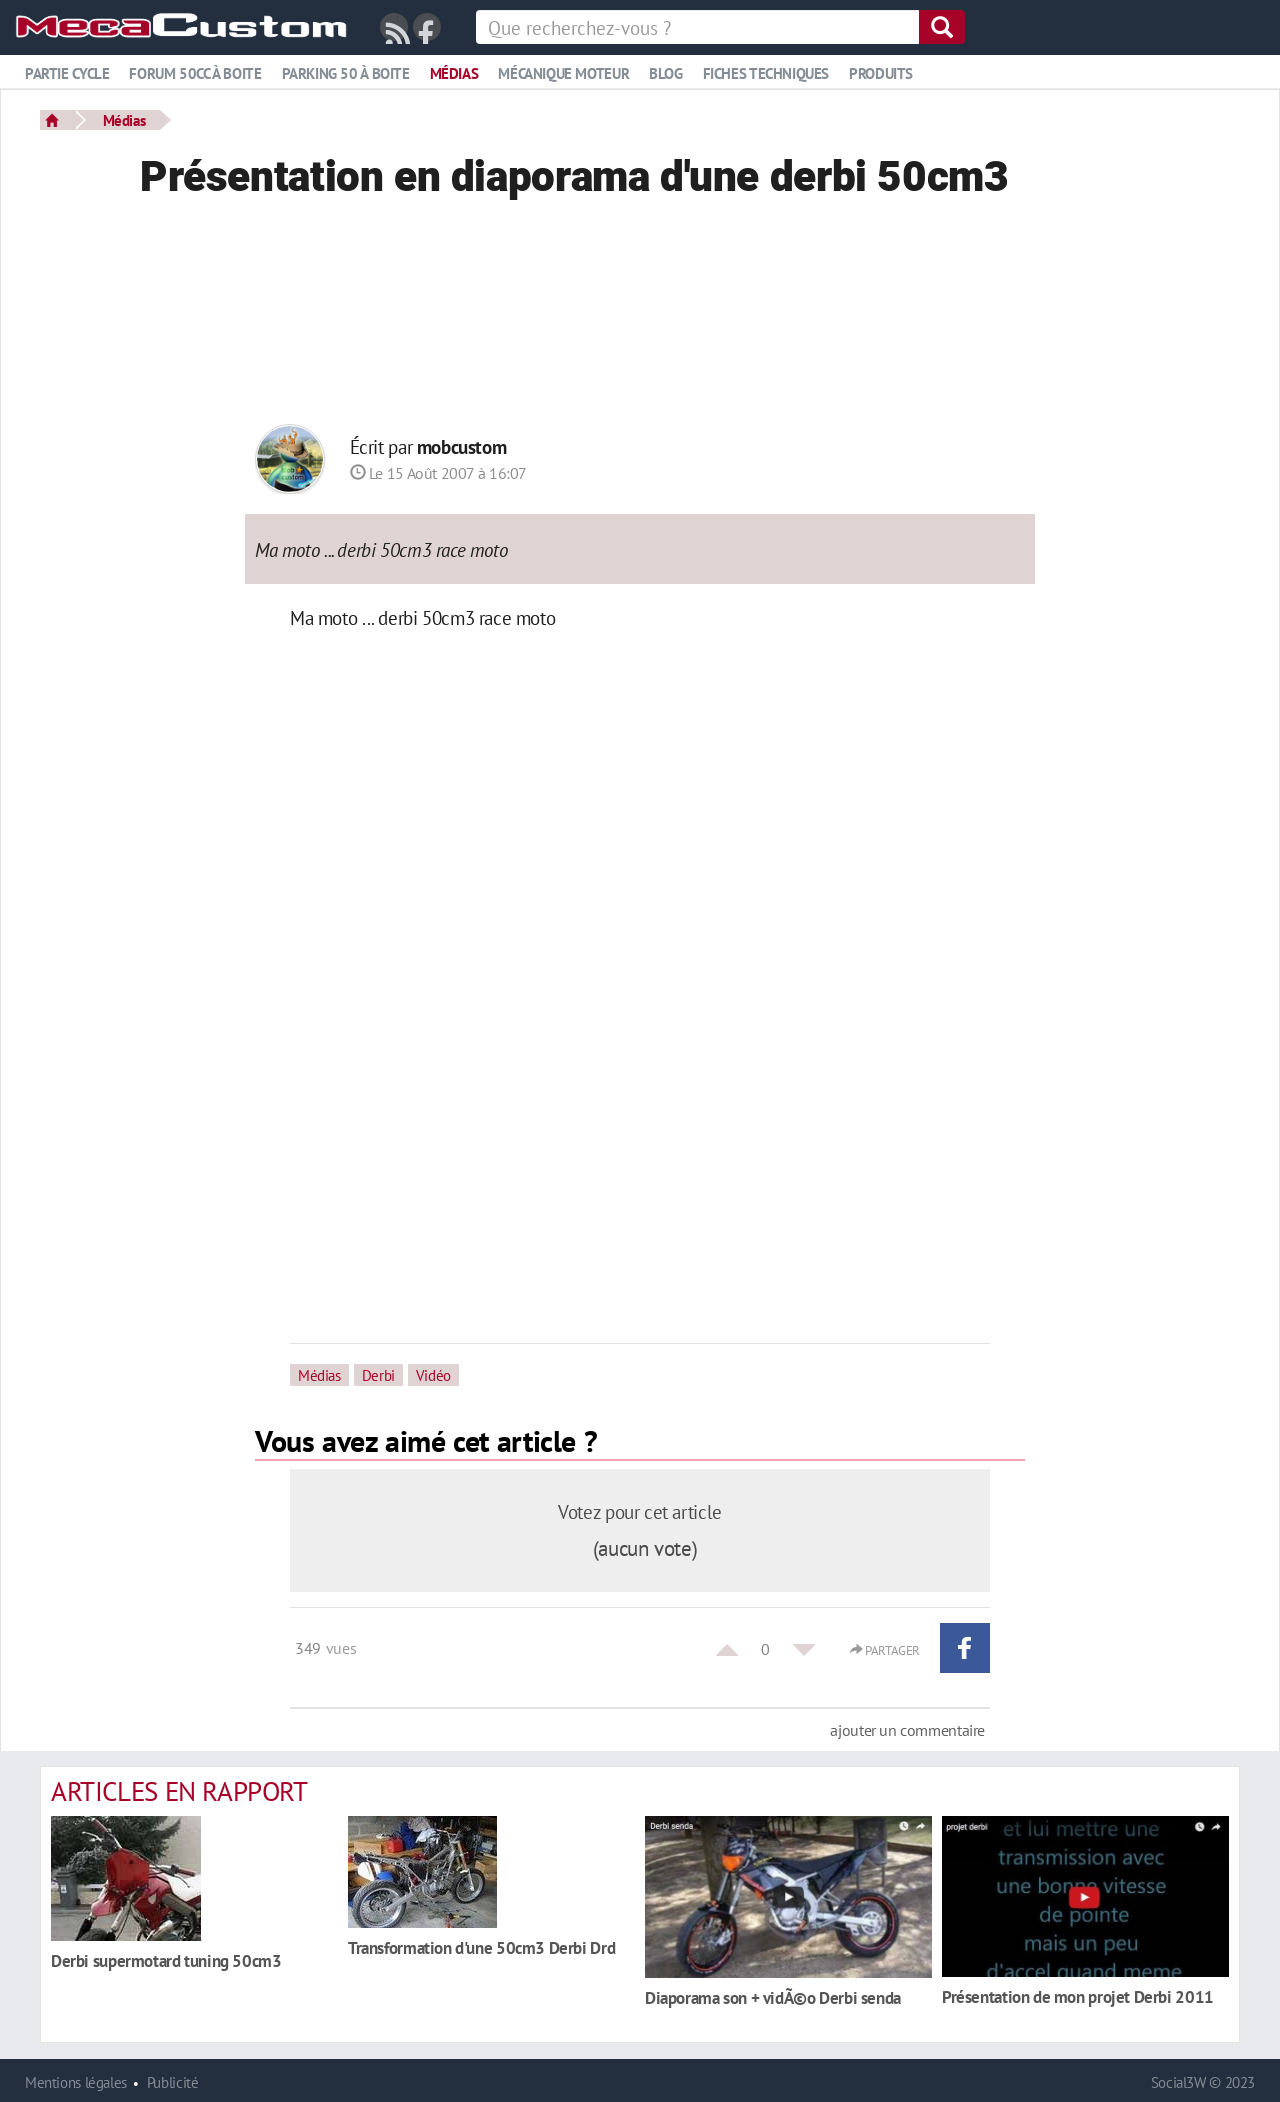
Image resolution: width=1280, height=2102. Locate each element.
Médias (454, 73)
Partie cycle (67, 73)
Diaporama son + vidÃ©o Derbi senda (773, 1997)
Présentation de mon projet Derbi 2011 (1078, 1996)
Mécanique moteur (563, 73)
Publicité (173, 2082)
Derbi (378, 1375)
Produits (881, 73)
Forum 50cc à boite (195, 73)
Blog (665, 73)
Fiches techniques (766, 73)
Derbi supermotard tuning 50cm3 (166, 1960)
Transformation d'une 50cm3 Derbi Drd (481, 1947)
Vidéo (433, 1375)
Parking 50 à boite (346, 73)
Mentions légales (76, 2082)
